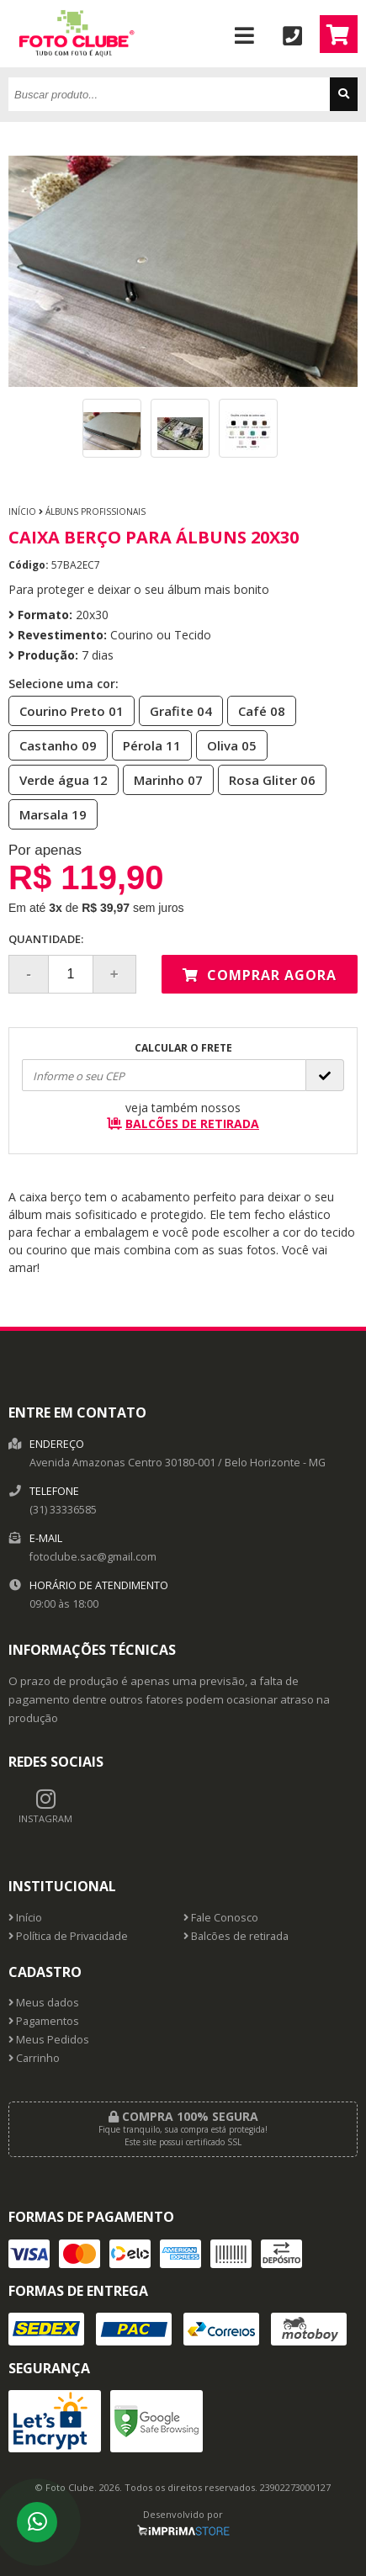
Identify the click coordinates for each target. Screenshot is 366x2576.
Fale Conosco (220, 1918)
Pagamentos (43, 2021)
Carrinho (34, 2058)
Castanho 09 (53, 744)
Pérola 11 (147, 744)
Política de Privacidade (68, 1936)
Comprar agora (260, 975)
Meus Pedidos (48, 2040)
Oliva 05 (227, 744)
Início (22, 511)
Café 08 (256, 710)
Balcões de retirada (236, 1936)
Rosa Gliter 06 (267, 779)
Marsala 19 (48, 813)
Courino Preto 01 (66, 710)
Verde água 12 (58, 779)
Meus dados (43, 2003)
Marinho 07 (163, 779)
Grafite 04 (176, 710)
